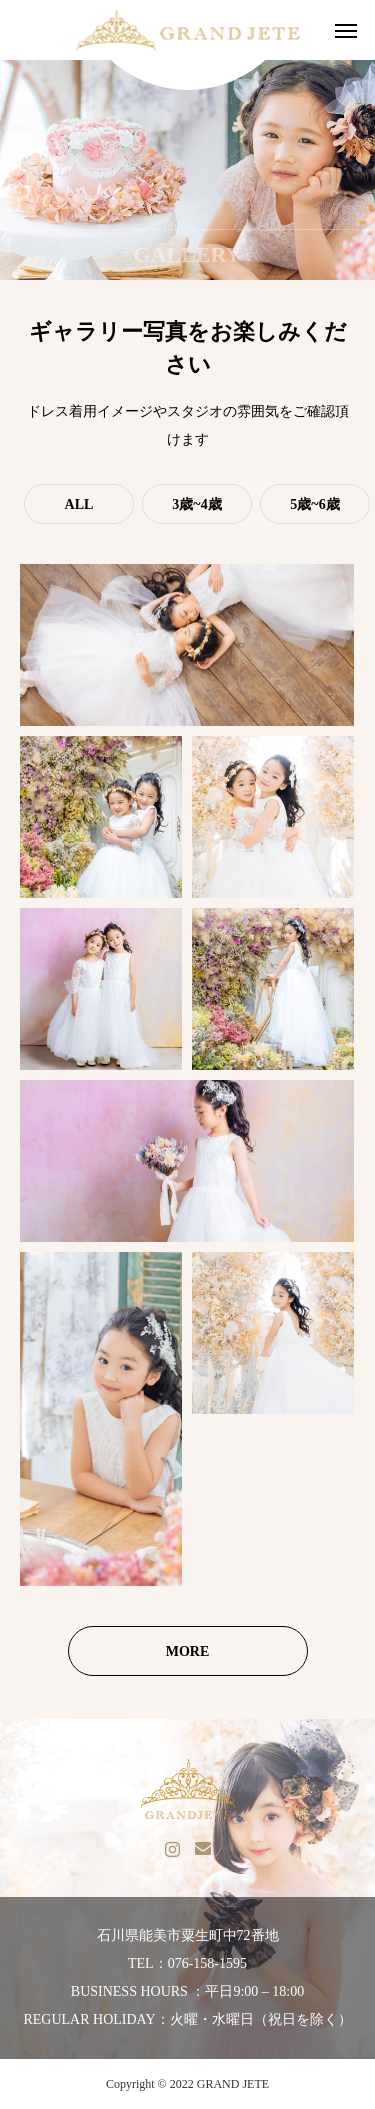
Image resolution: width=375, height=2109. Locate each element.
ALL (79, 504)
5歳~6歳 (314, 504)
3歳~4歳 (196, 504)
